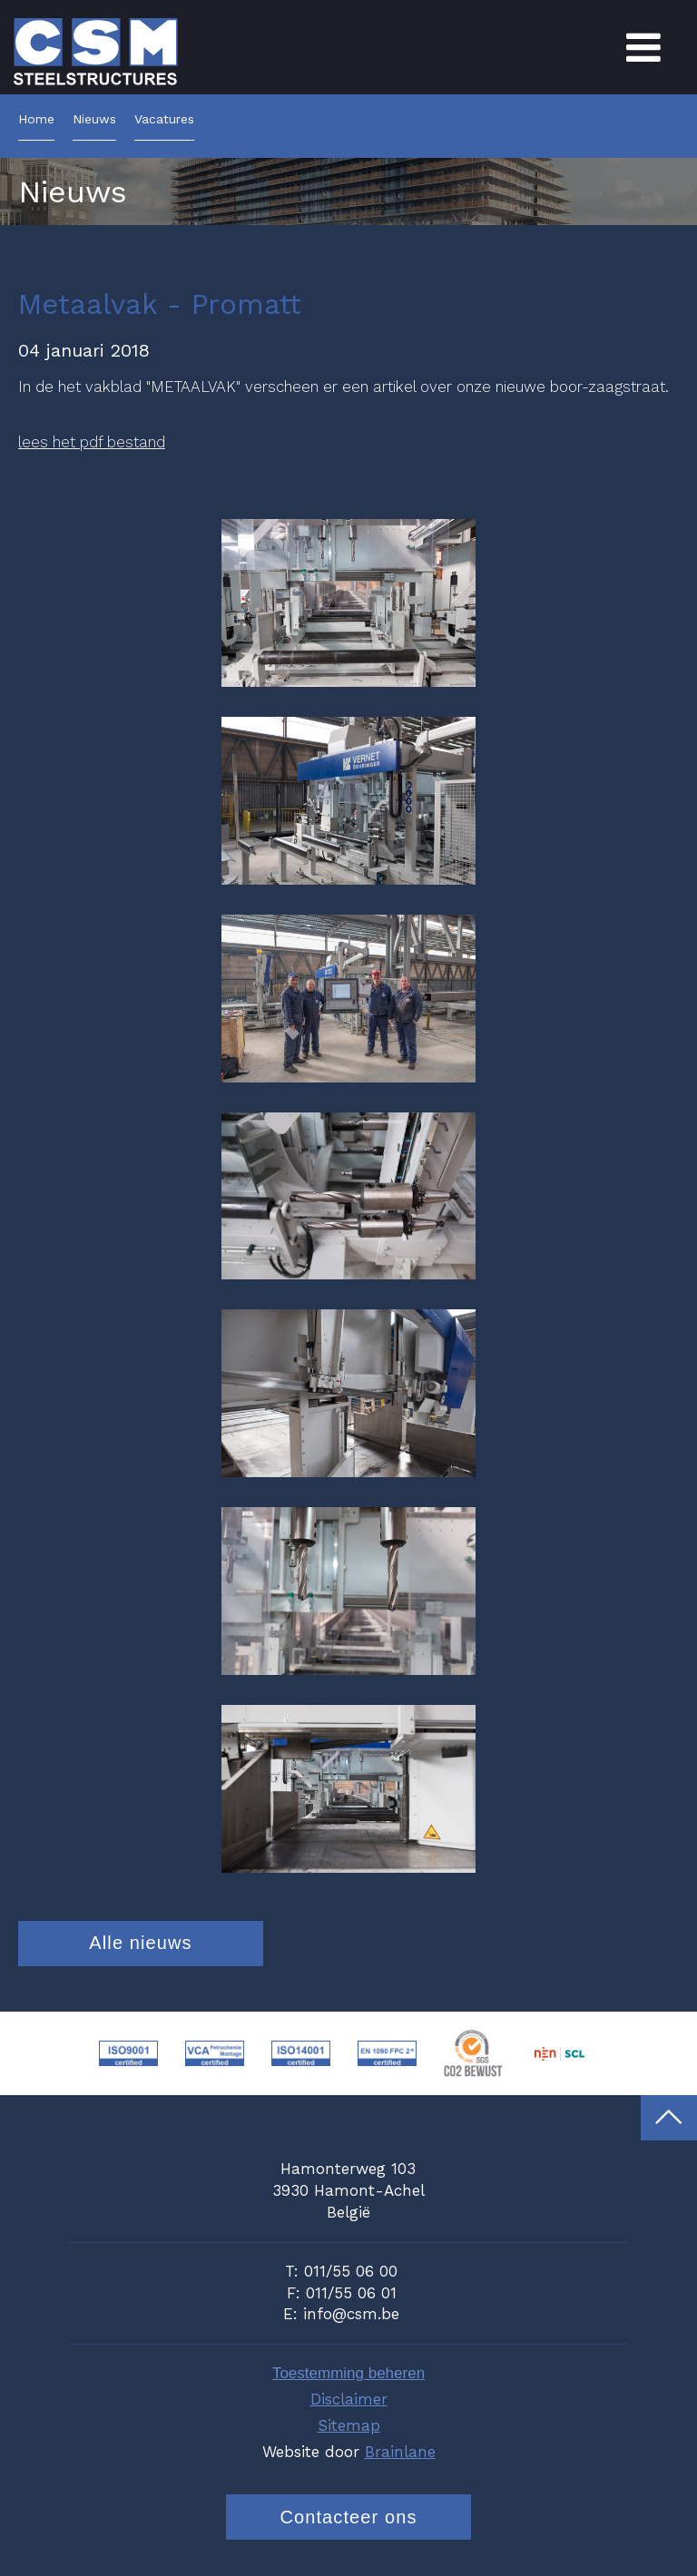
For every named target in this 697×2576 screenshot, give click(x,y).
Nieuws (94, 119)
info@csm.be (351, 2314)
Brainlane (400, 2452)
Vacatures (164, 119)
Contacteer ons (348, 2517)
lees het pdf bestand (91, 442)
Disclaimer (349, 2399)
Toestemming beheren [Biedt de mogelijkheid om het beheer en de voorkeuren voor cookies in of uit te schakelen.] (348, 2373)
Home (36, 119)
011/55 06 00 (351, 2271)
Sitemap (349, 2425)
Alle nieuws (140, 1943)
